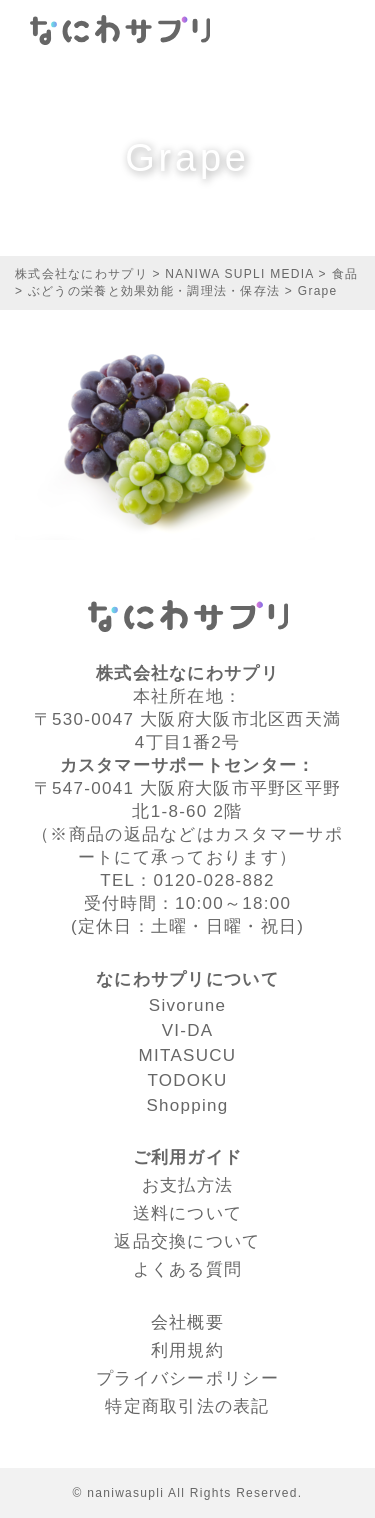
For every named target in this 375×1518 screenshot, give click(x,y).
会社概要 (187, 1322)
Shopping (187, 1105)
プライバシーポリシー (187, 1378)
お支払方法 (187, 1185)
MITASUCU (188, 1055)
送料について (188, 1213)
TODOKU (187, 1080)
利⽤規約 (187, 1350)
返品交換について (187, 1241)
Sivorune (187, 1005)
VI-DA (188, 1030)
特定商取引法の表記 (187, 1406)
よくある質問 (188, 1269)
